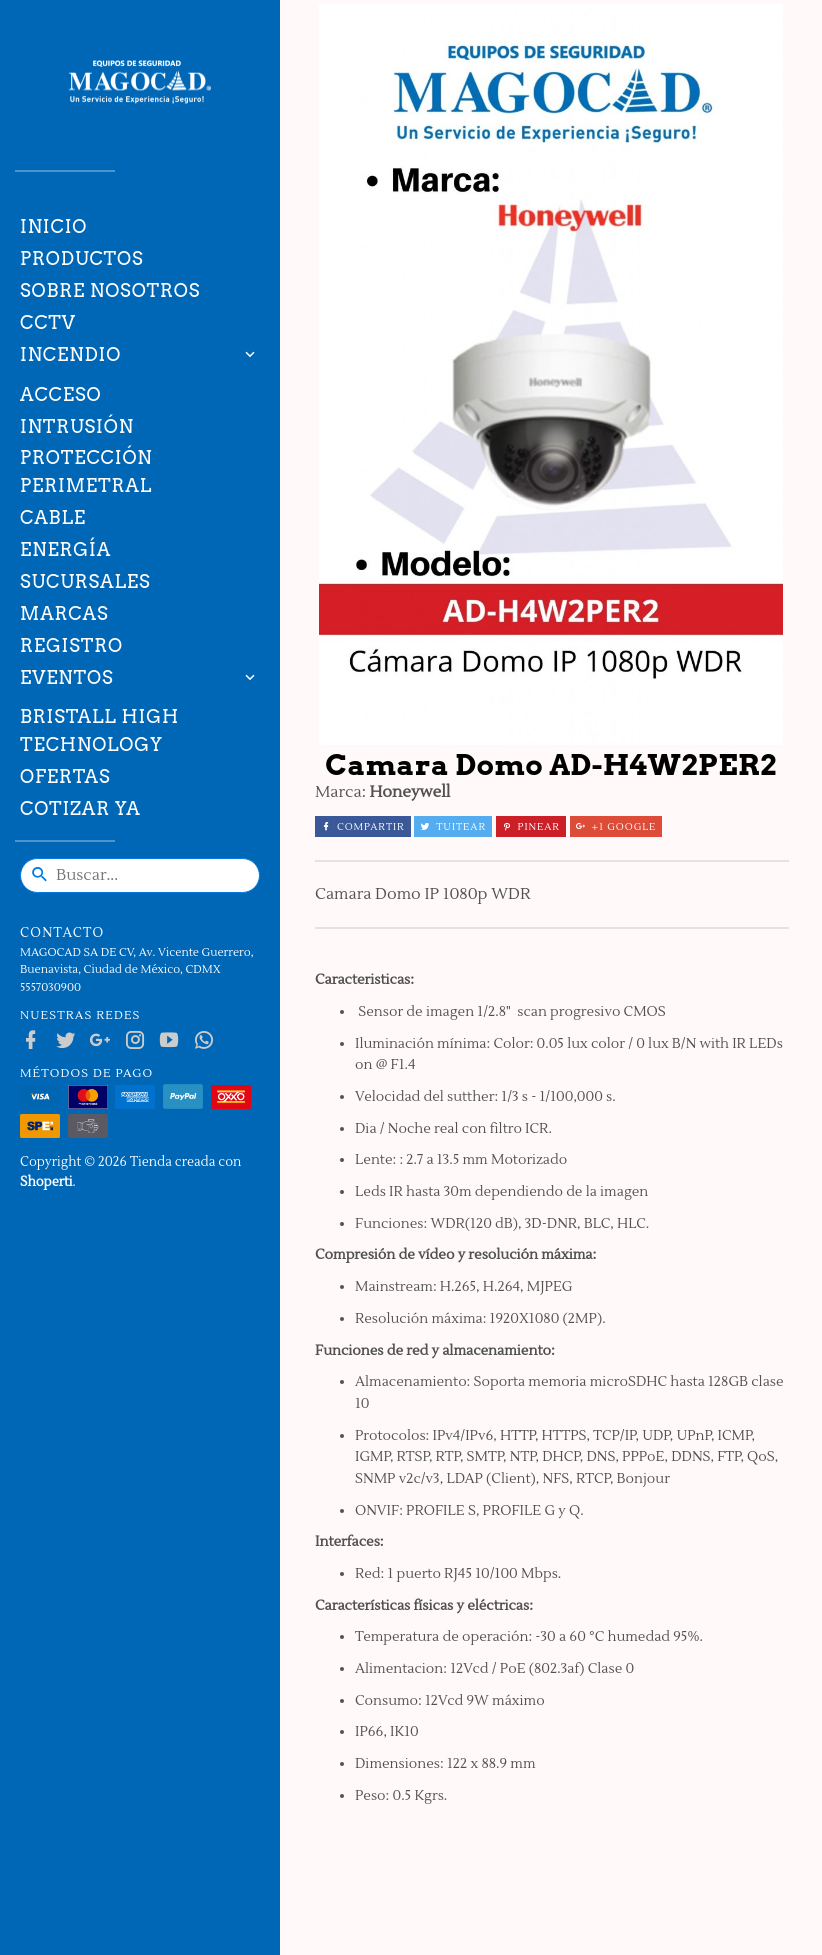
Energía (65, 549)
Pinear (531, 826)
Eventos (67, 677)
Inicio (53, 226)
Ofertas (65, 776)
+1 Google (616, 826)
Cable (53, 517)
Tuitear (453, 826)
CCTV (48, 322)
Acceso (60, 394)
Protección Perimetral (86, 471)
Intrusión (77, 426)
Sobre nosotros (110, 290)
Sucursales (85, 581)
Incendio (70, 354)
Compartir (363, 826)
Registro (71, 645)
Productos (82, 258)
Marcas (64, 613)
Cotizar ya (80, 808)
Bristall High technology (99, 730)
